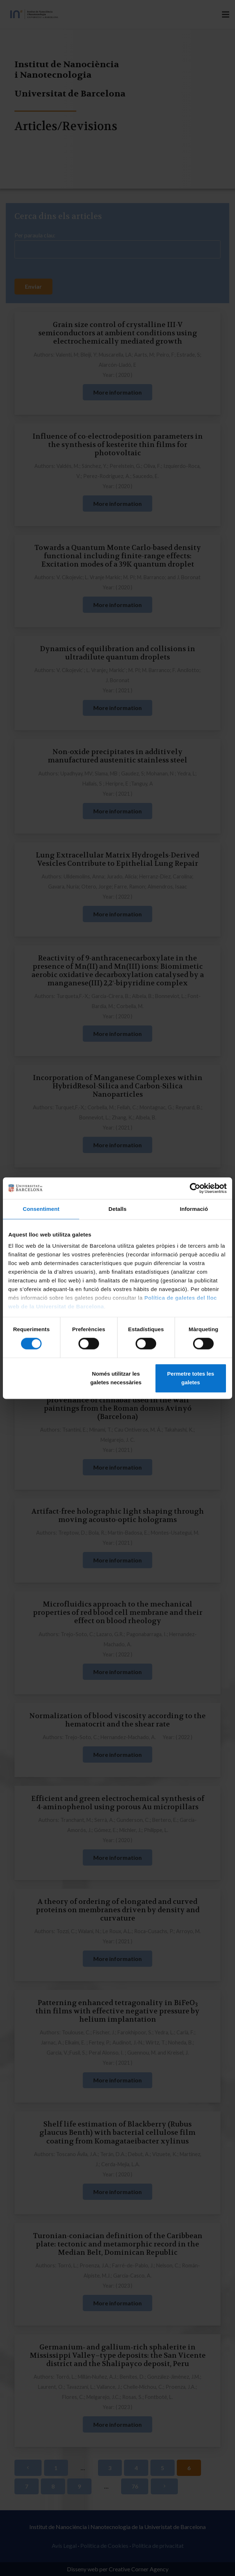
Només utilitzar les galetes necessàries (116, 1378)
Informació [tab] (194, 1209)
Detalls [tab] (117, 1209)
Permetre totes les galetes (190, 1378)
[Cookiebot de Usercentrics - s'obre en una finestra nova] (195, 1188)
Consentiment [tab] (41, 1209)
